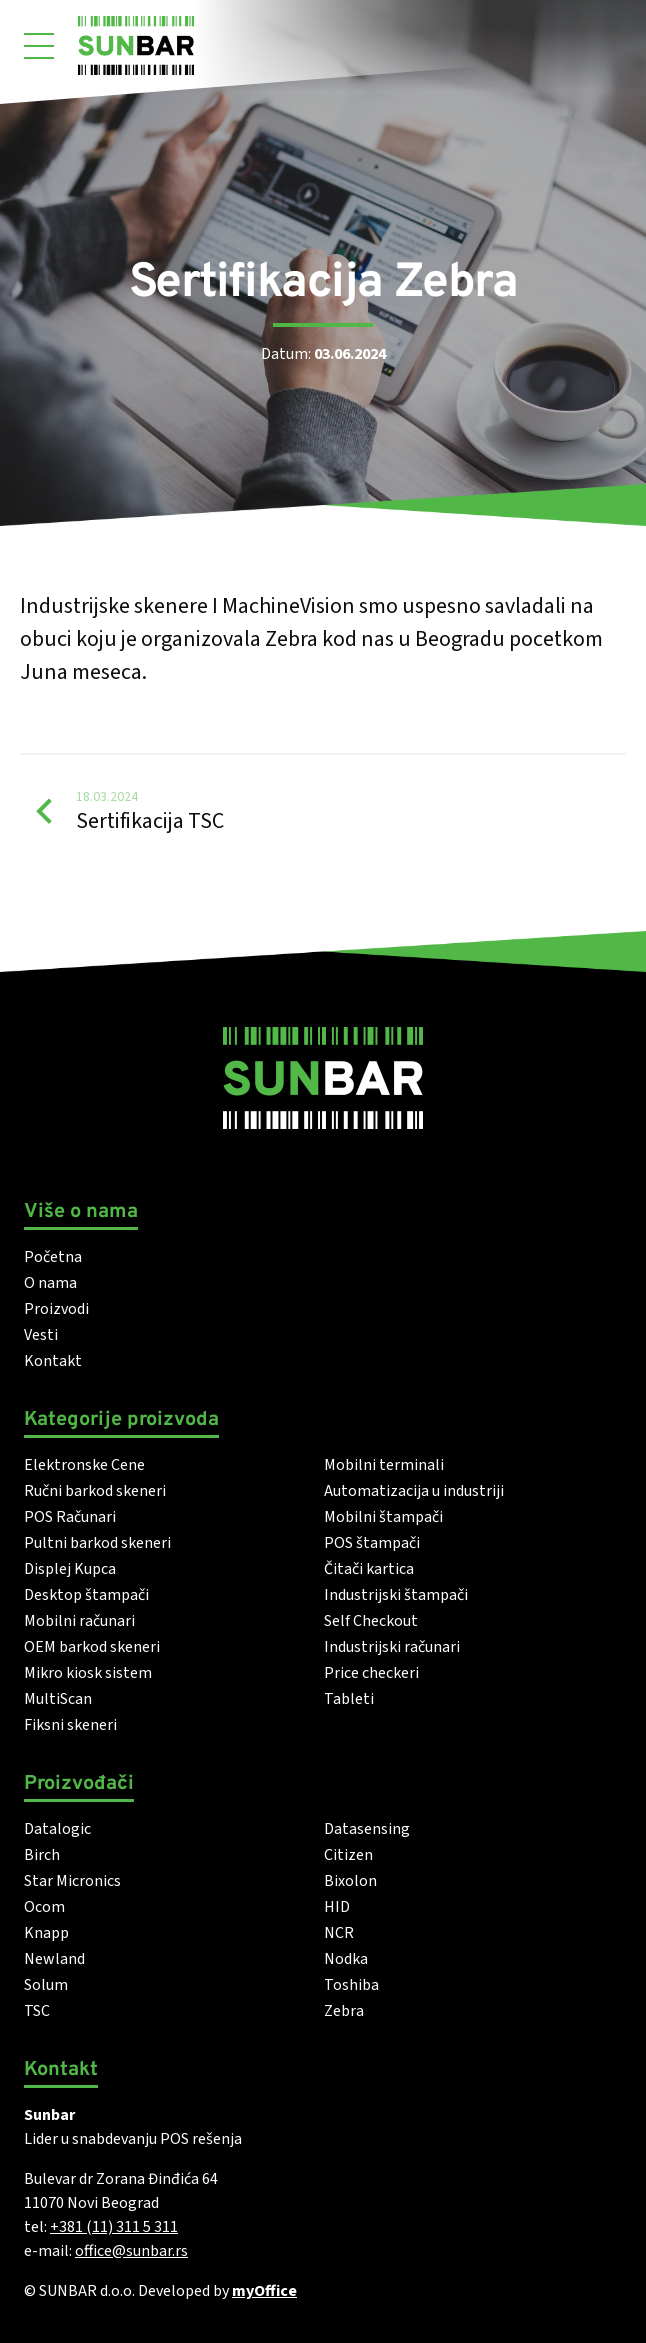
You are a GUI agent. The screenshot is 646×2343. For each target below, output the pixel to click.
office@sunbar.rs (131, 2251)
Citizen (348, 1855)
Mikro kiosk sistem (88, 1673)
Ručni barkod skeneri (95, 1491)
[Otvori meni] (39, 46)
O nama (50, 1283)
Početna (53, 1257)
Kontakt (53, 1361)
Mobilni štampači (383, 1517)
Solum (46, 1985)
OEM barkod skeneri (92, 1647)
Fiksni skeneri (70, 1725)
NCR (339, 1933)
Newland (54, 1959)
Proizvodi (56, 1309)
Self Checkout (371, 1621)
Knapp (46, 1933)
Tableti (349, 1699)
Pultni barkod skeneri (97, 1543)
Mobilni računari (79, 1621)
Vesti (41, 1335)
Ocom (44, 1907)
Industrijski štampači (396, 1595)
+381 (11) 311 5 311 (114, 2227)
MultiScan (58, 1699)
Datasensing (367, 1829)
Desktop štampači (86, 1595)
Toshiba (351, 1985)
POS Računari (70, 1517)
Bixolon (350, 1881)
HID (337, 1907)
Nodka (346, 1959)
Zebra (344, 2011)
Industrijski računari (392, 1647)
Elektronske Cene (84, 1465)
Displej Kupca (70, 1569)
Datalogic (57, 1829)
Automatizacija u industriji (414, 1491)
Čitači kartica (369, 1569)
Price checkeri (371, 1673)
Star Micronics (72, 1881)
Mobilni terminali (384, 1465)
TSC (37, 2011)
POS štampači (372, 1543)
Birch (42, 1855)
